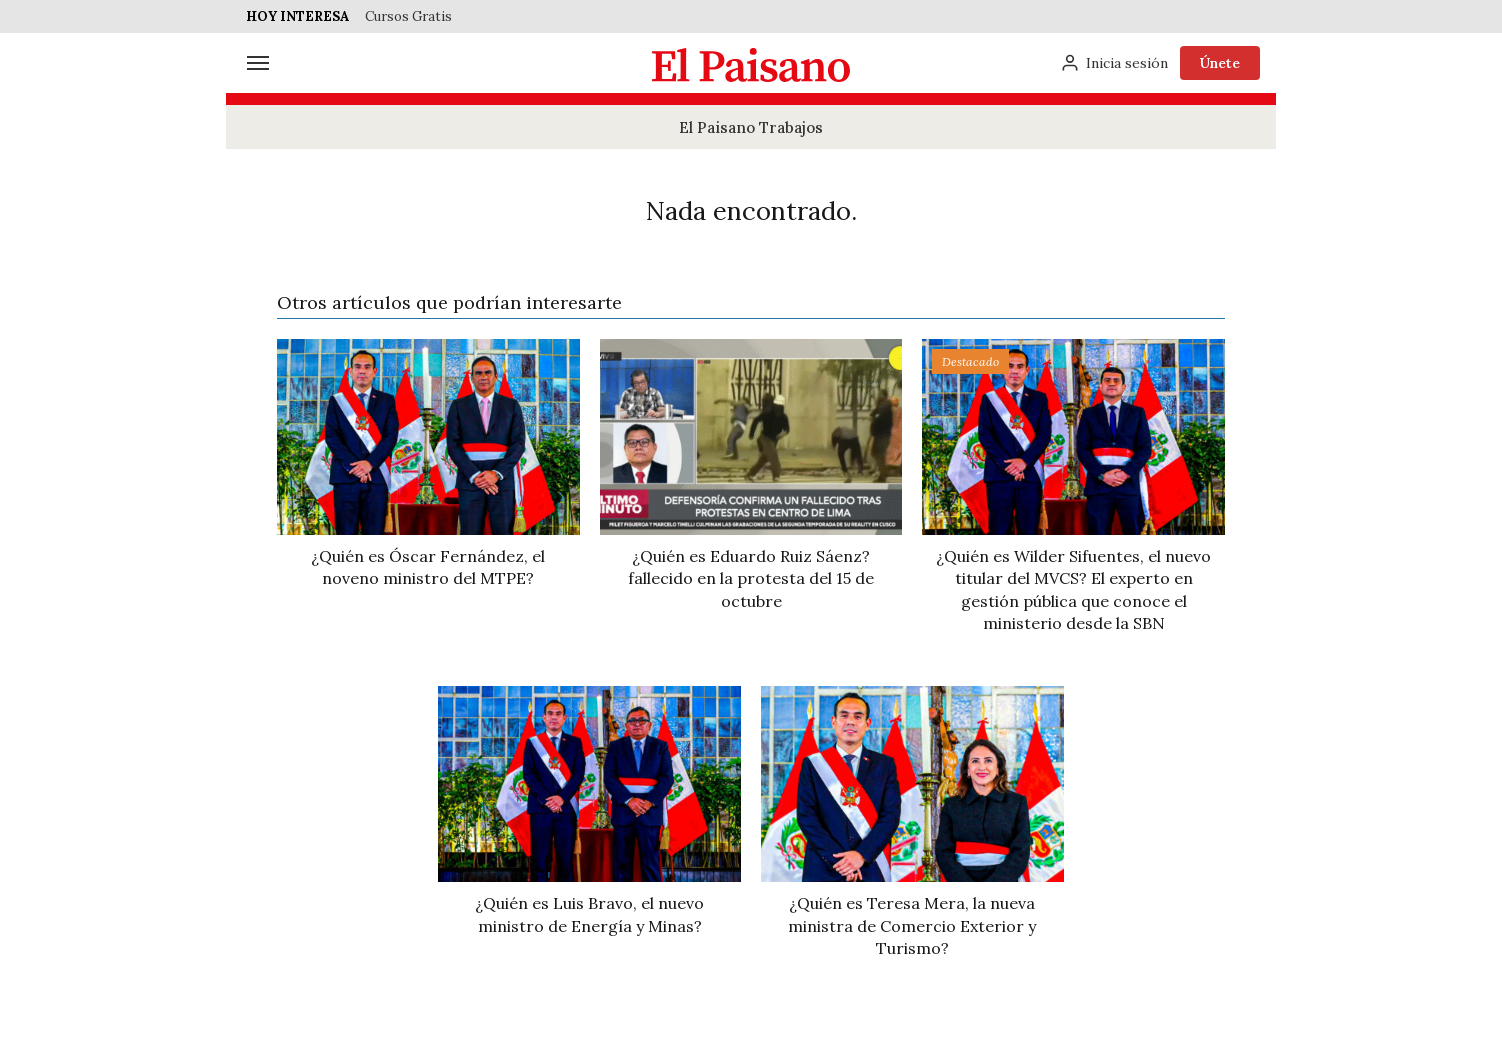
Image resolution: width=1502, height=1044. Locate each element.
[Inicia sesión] (1114, 63)
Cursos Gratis (408, 16)
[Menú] (258, 63)
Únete (1220, 63)
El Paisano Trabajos (751, 127)
